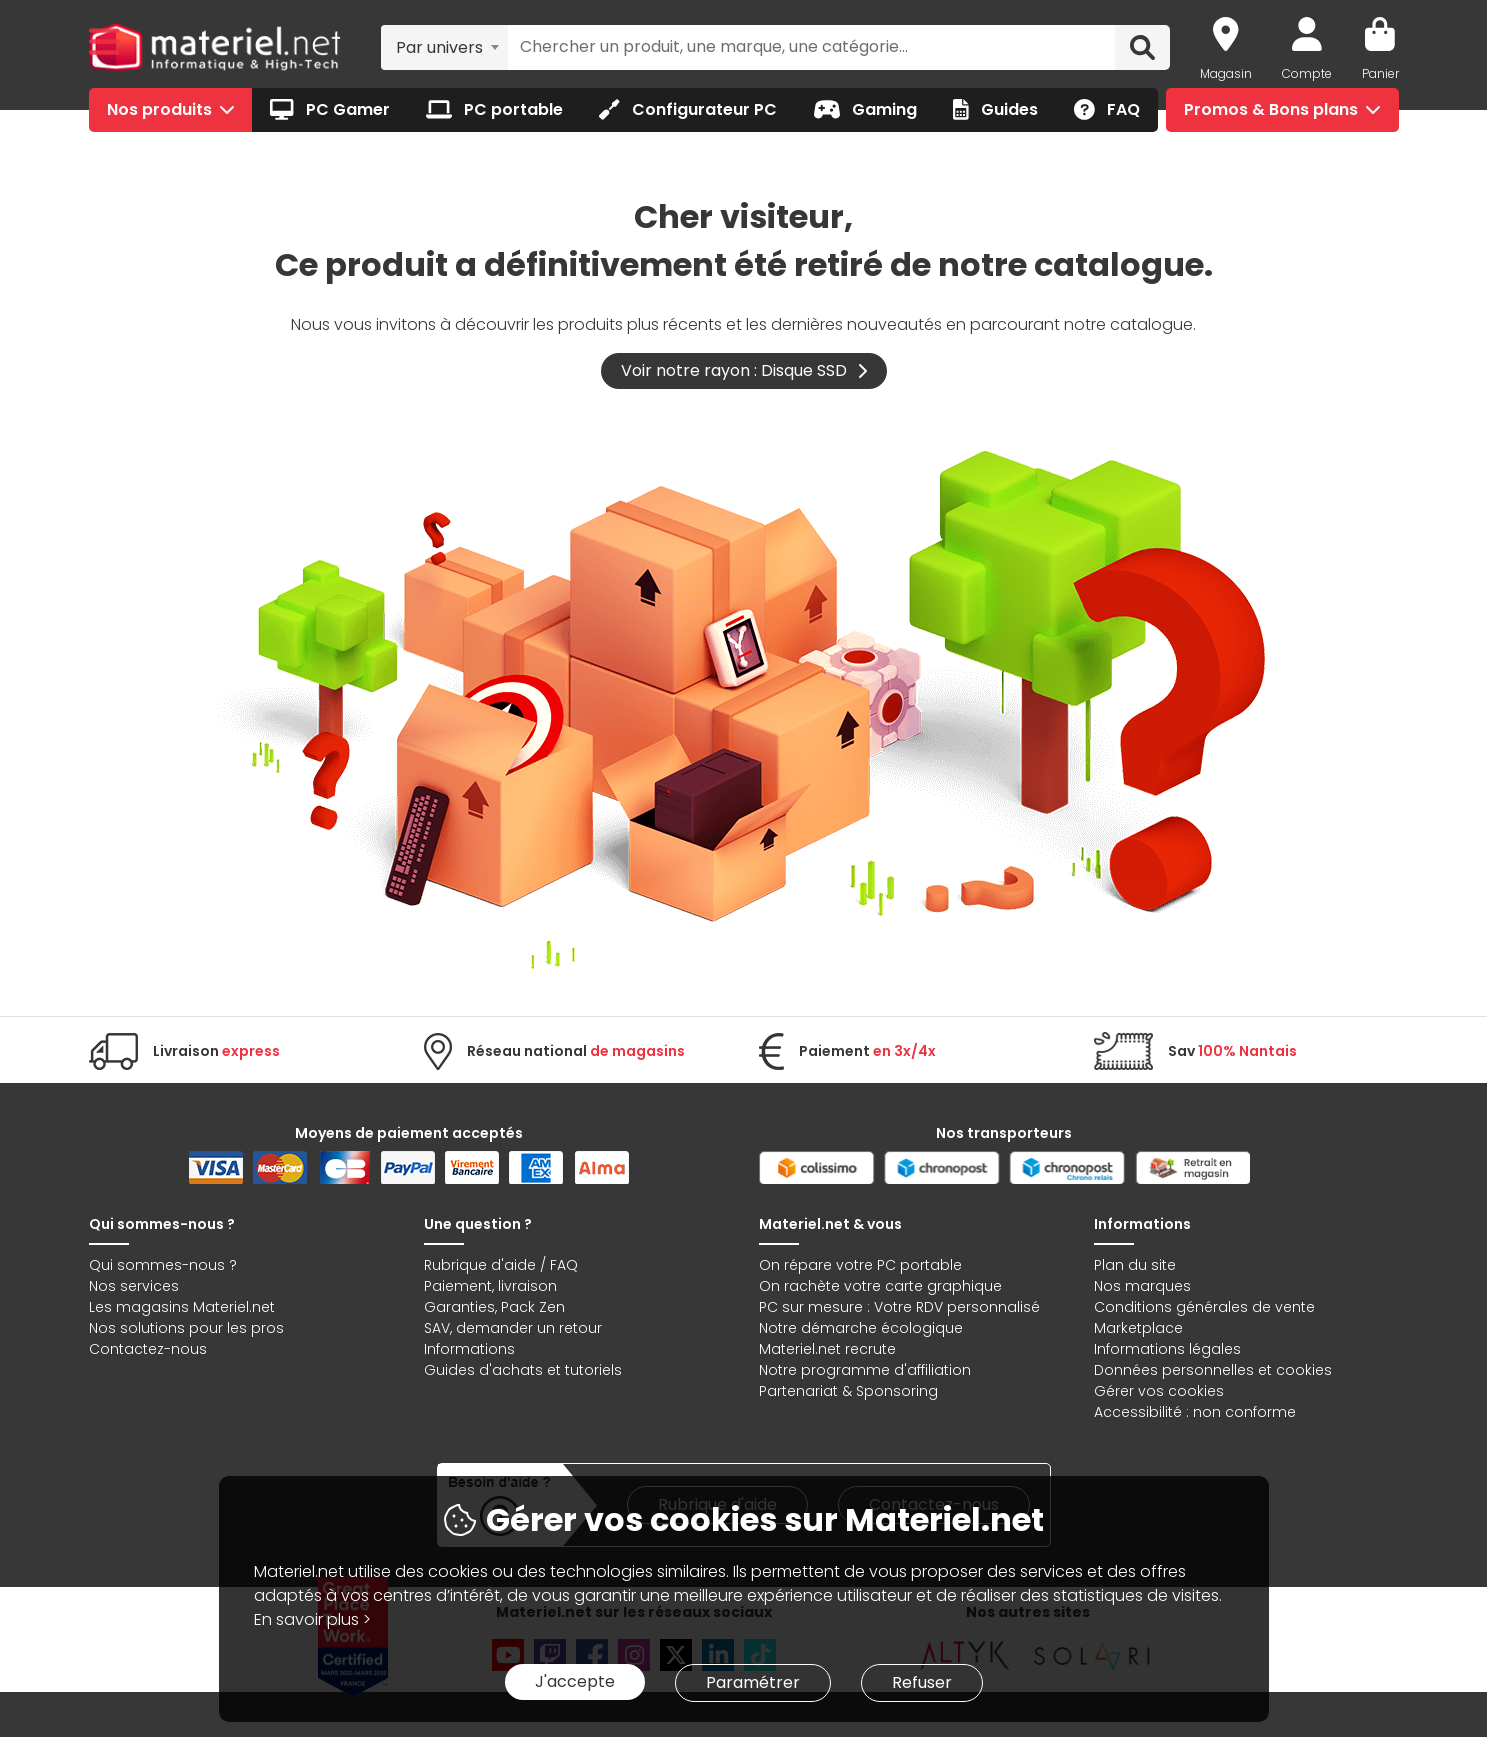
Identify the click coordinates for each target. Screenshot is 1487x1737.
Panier (1380, 73)
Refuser (922, 1682)
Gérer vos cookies (1159, 1391)
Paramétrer (753, 1682)
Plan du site (1135, 1265)
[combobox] (444, 47)
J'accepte (575, 1681)
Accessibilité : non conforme (1195, 1412)
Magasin (1226, 73)
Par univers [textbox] (439, 47)
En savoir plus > (312, 1619)
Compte (1307, 73)
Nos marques (1142, 1286)
